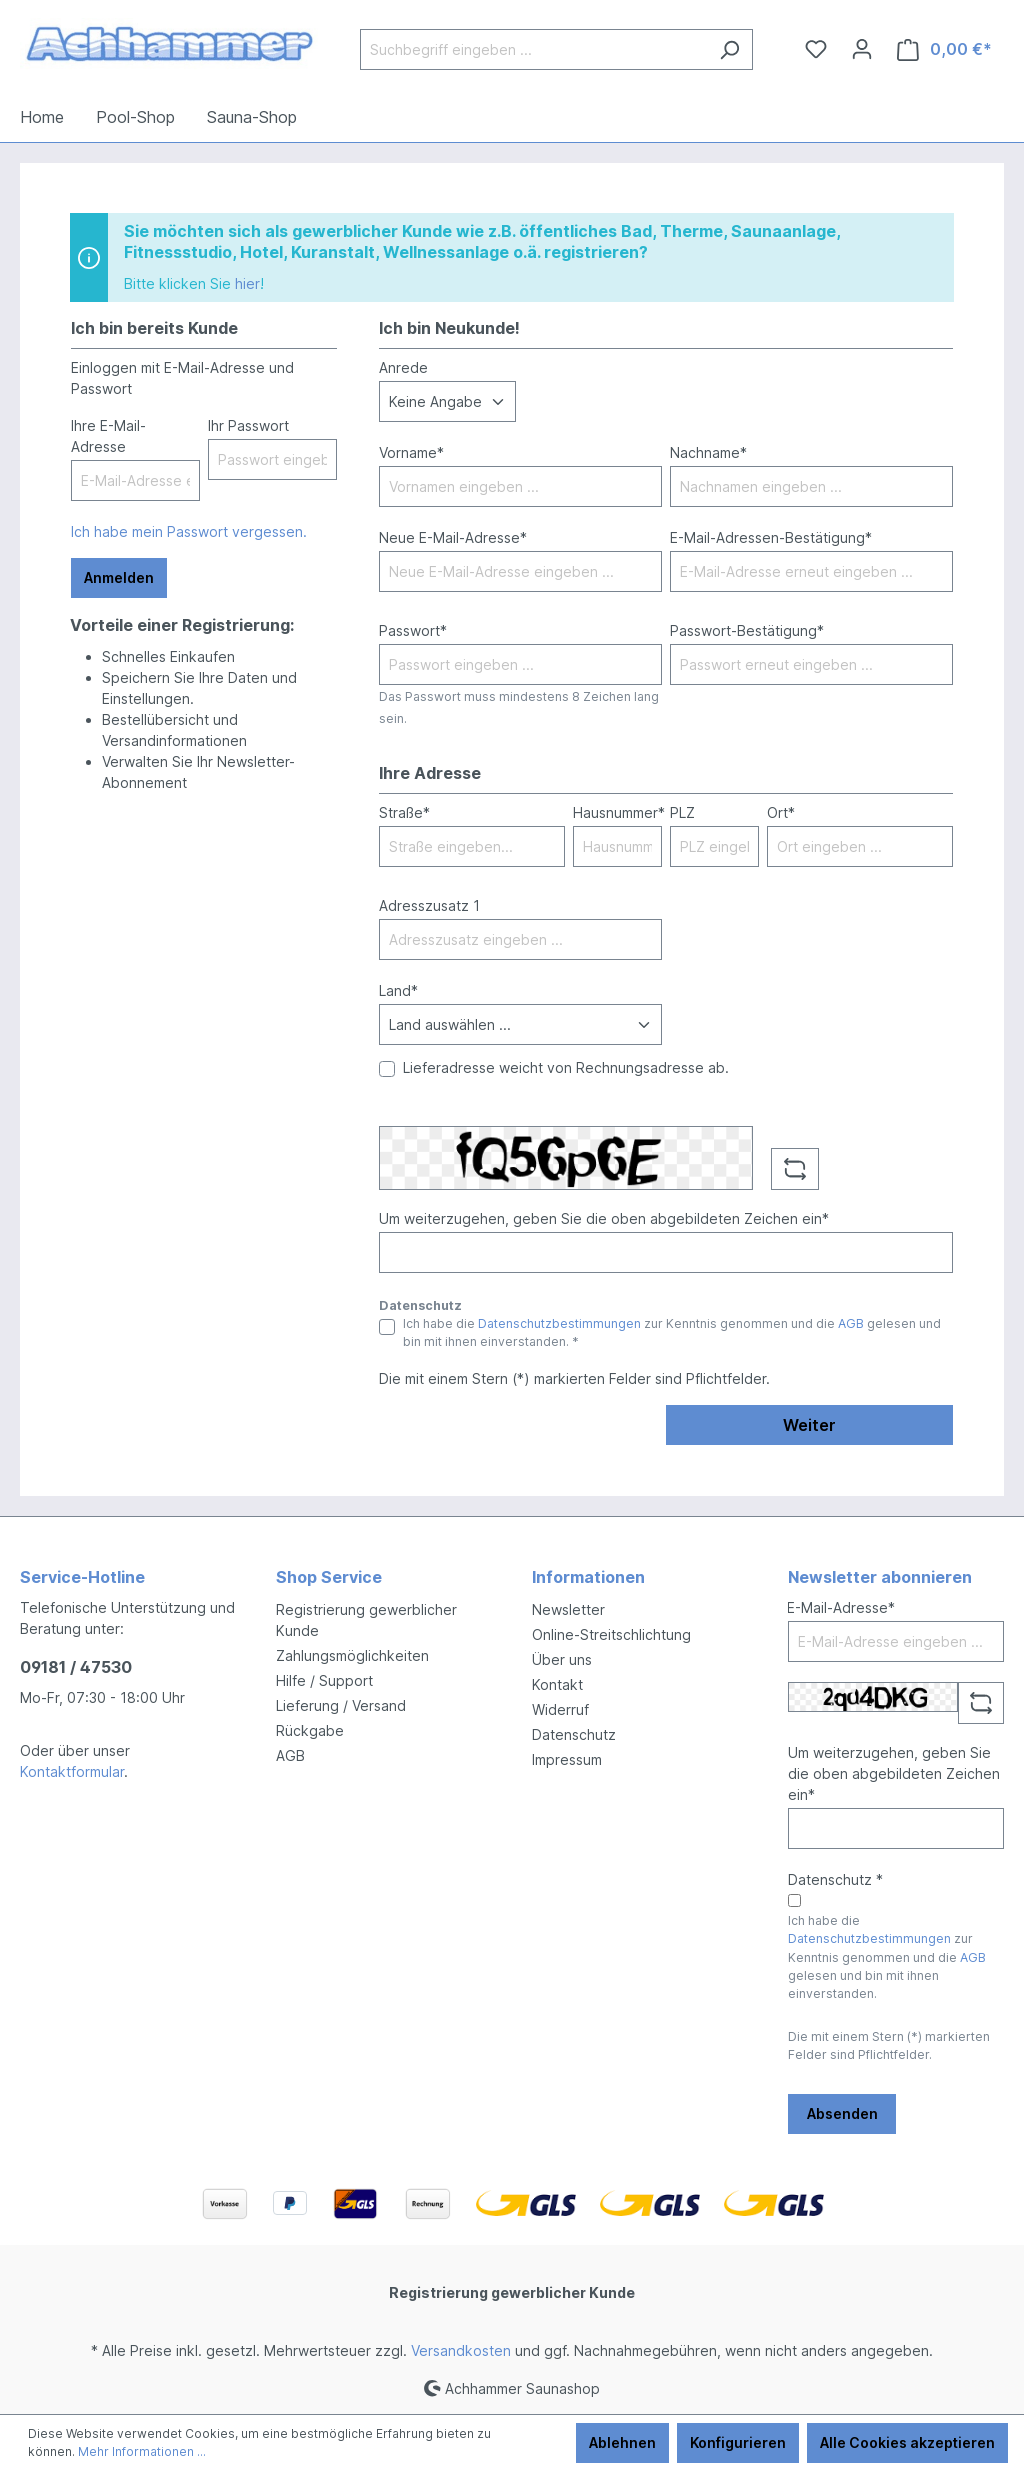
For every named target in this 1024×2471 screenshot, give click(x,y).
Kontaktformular (72, 1771)
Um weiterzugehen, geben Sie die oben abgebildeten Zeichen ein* (604, 1218)
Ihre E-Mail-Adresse (108, 436)
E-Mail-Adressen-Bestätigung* (771, 537)
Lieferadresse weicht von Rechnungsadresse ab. (566, 1067)
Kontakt (557, 1684)
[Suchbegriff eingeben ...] (533, 49)
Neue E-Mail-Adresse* (453, 537)
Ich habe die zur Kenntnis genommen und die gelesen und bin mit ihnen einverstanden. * (672, 1332)
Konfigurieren (738, 2442)
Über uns (562, 1659)
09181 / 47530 (76, 1667)
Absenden (842, 2113)
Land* (398, 990)
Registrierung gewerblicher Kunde (512, 2292)
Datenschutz (574, 1734)
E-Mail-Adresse (841, 1607)
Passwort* (413, 630)
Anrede (403, 367)
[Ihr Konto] (862, 49)
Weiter (809, 1425)
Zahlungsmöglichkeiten (352, 1655)
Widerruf (560, 1709)
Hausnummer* (619, 812)
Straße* (404, 812)
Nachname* (708, 452)
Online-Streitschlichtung (611, 1634)
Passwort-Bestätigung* (747, 630)
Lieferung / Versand (341, 1705)
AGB (851, 1323)
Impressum (567, 1759)
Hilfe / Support (324, 1680)
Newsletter (568, 1609)
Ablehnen (622, 2442)
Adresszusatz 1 (429, 905)
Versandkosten (461, 2350)
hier (247, 283)
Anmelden (119, 577)
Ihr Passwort (248, 425)
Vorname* (411, 452)
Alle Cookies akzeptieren (907, 2442)
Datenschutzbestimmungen (559, 1323)
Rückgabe (310, 1730)
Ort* (781, 812)
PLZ (682, 812)
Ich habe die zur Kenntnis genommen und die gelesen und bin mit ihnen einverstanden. (887, 1957)
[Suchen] (729, 49)
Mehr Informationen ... (142, 2451)
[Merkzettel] (816, 49)
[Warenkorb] (944, 49)
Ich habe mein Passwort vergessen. (189, 531)
